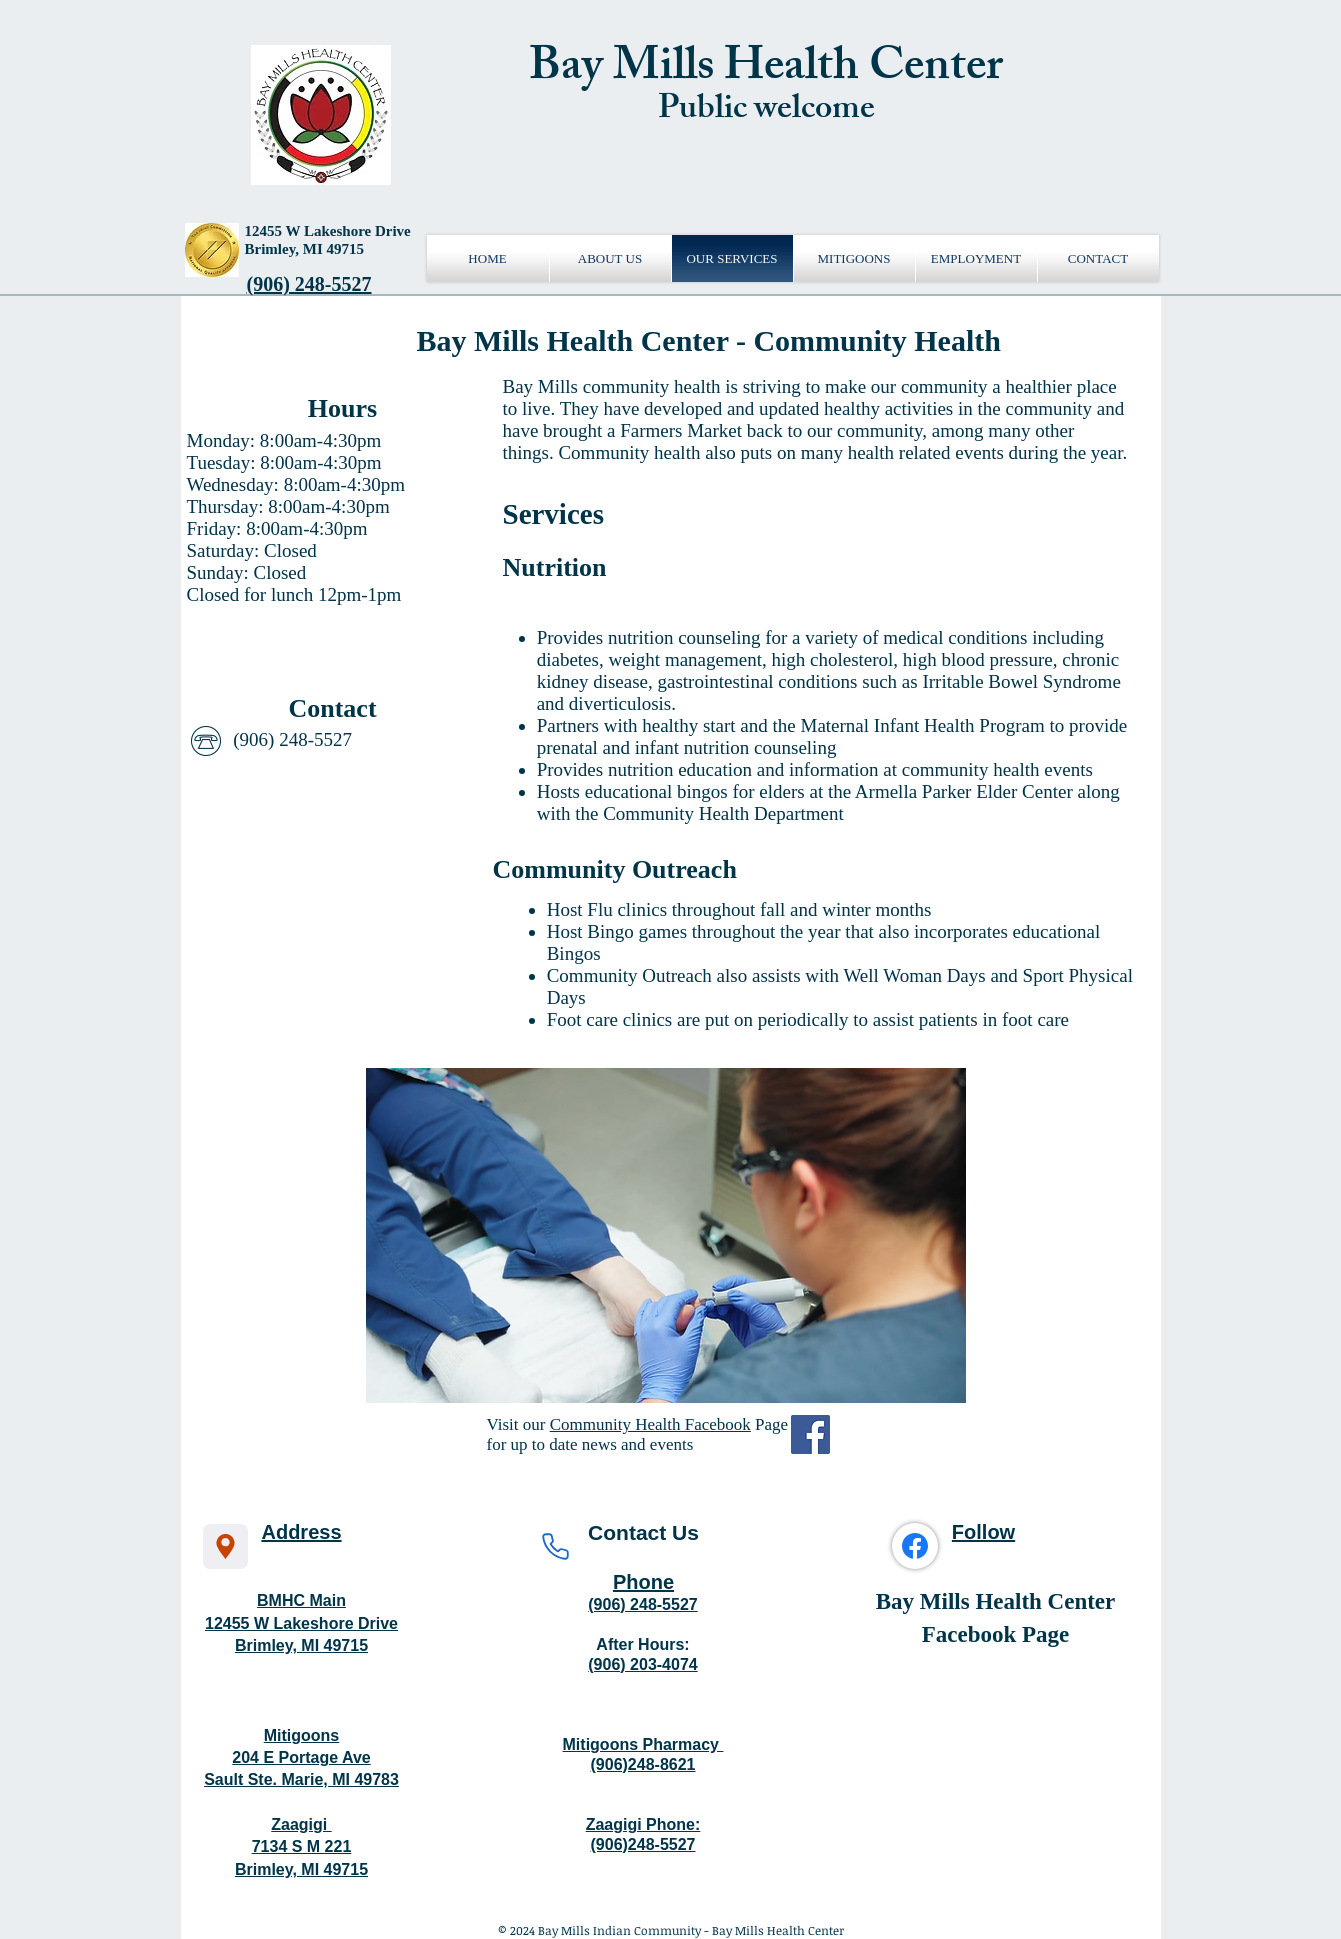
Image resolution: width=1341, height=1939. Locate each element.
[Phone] (555, 1546)
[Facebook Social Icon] (810, 1434)
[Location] (225, 1546)
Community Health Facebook (650, 1424)
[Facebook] (915, 1546)
